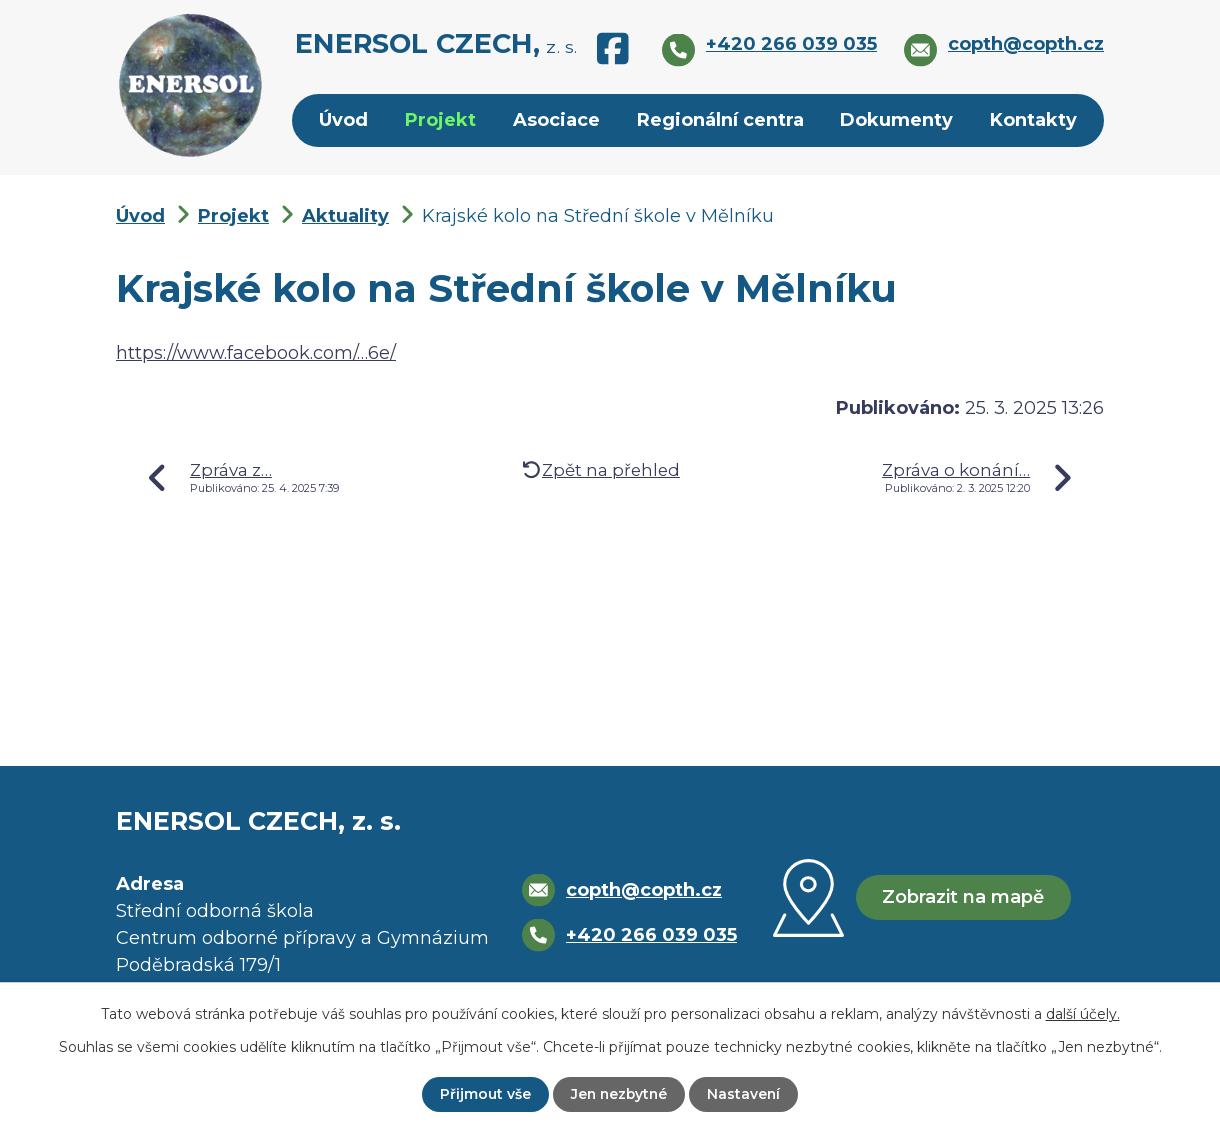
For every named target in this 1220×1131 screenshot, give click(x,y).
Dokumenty (896, 120)
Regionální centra (720, 120)
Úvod (343, 120)
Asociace (556, 120)
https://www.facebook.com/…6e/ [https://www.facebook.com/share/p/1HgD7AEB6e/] (256, 353)
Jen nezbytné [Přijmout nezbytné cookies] (619, 1094)
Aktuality (345, 216)
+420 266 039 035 (651, 935)
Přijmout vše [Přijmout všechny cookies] (483, 1094)
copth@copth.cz (644, 890)
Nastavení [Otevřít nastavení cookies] (746, 1094)
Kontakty (1033, 120)
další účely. (1083, 1014)
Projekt (440, 120)
